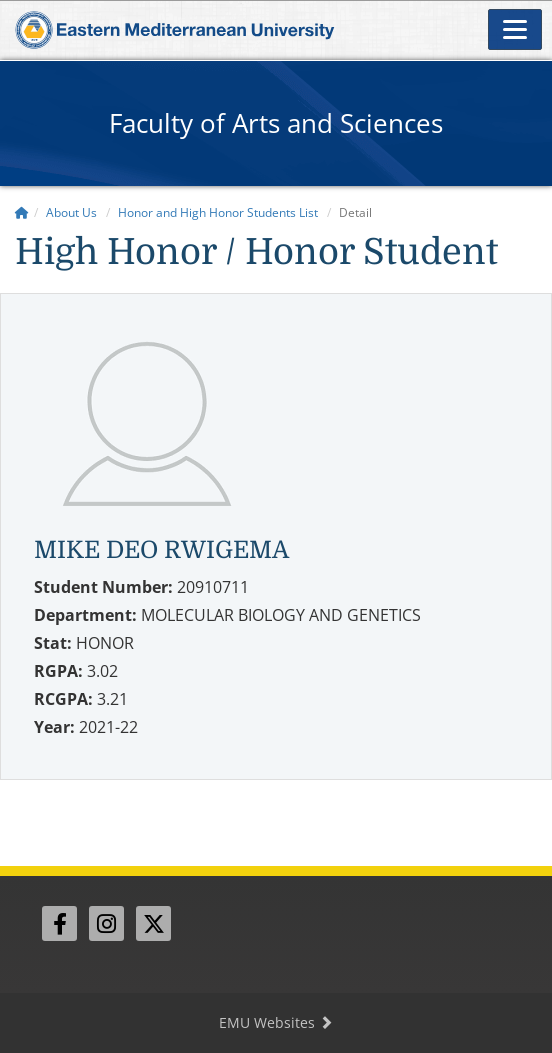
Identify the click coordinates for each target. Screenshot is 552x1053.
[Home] (22, 212)
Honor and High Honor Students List (218, 212)
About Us (71, 212)
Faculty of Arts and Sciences (276, 123)
